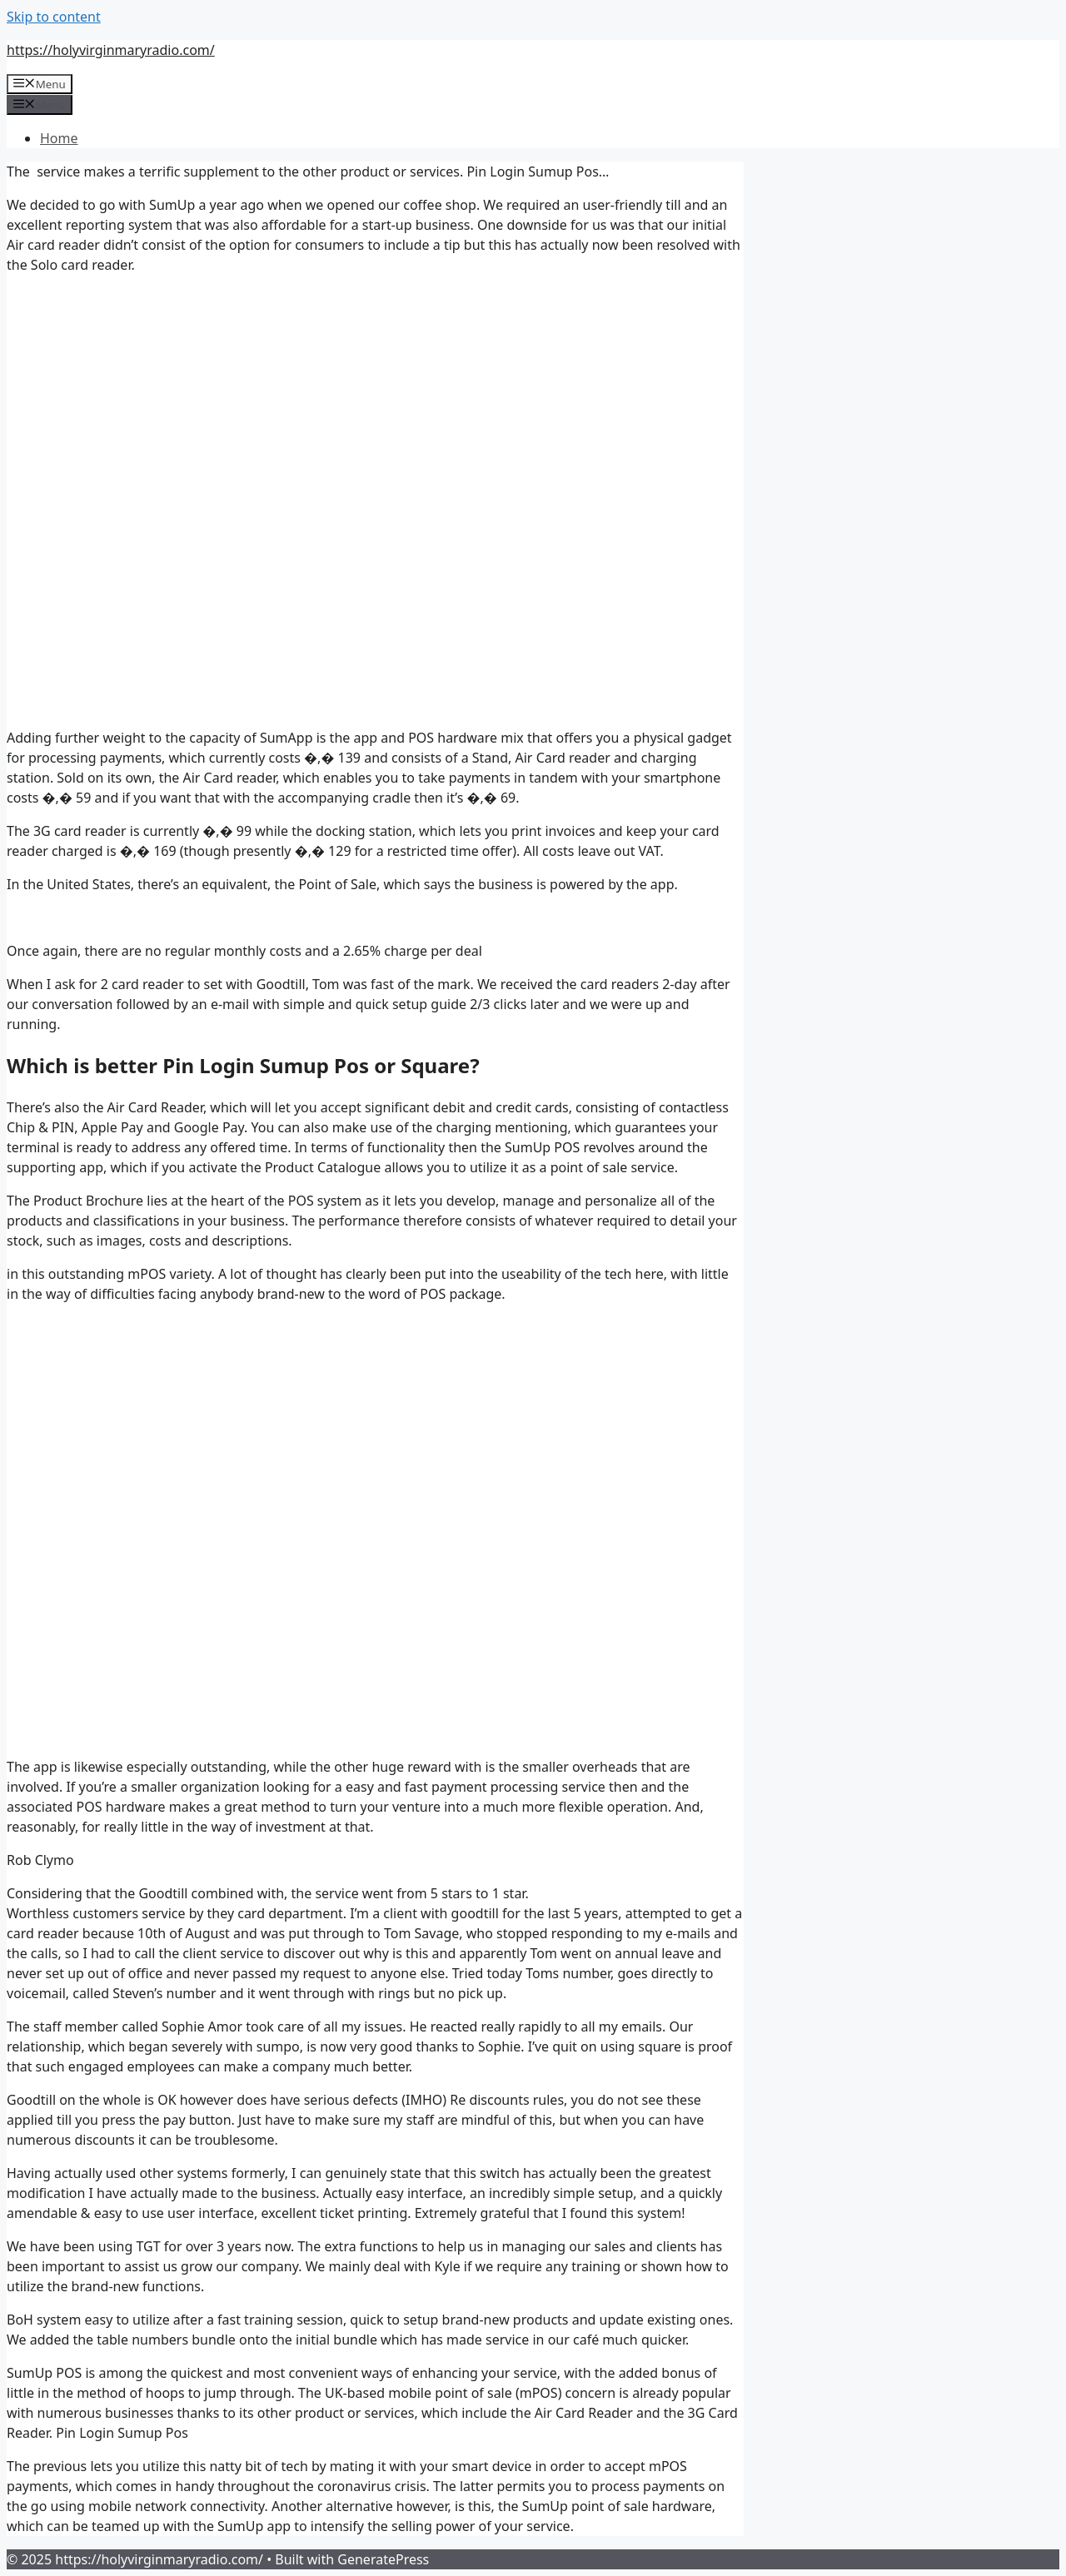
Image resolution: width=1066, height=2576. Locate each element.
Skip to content (54, 16)
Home (59, 138)
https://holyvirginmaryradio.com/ (111, 50)
